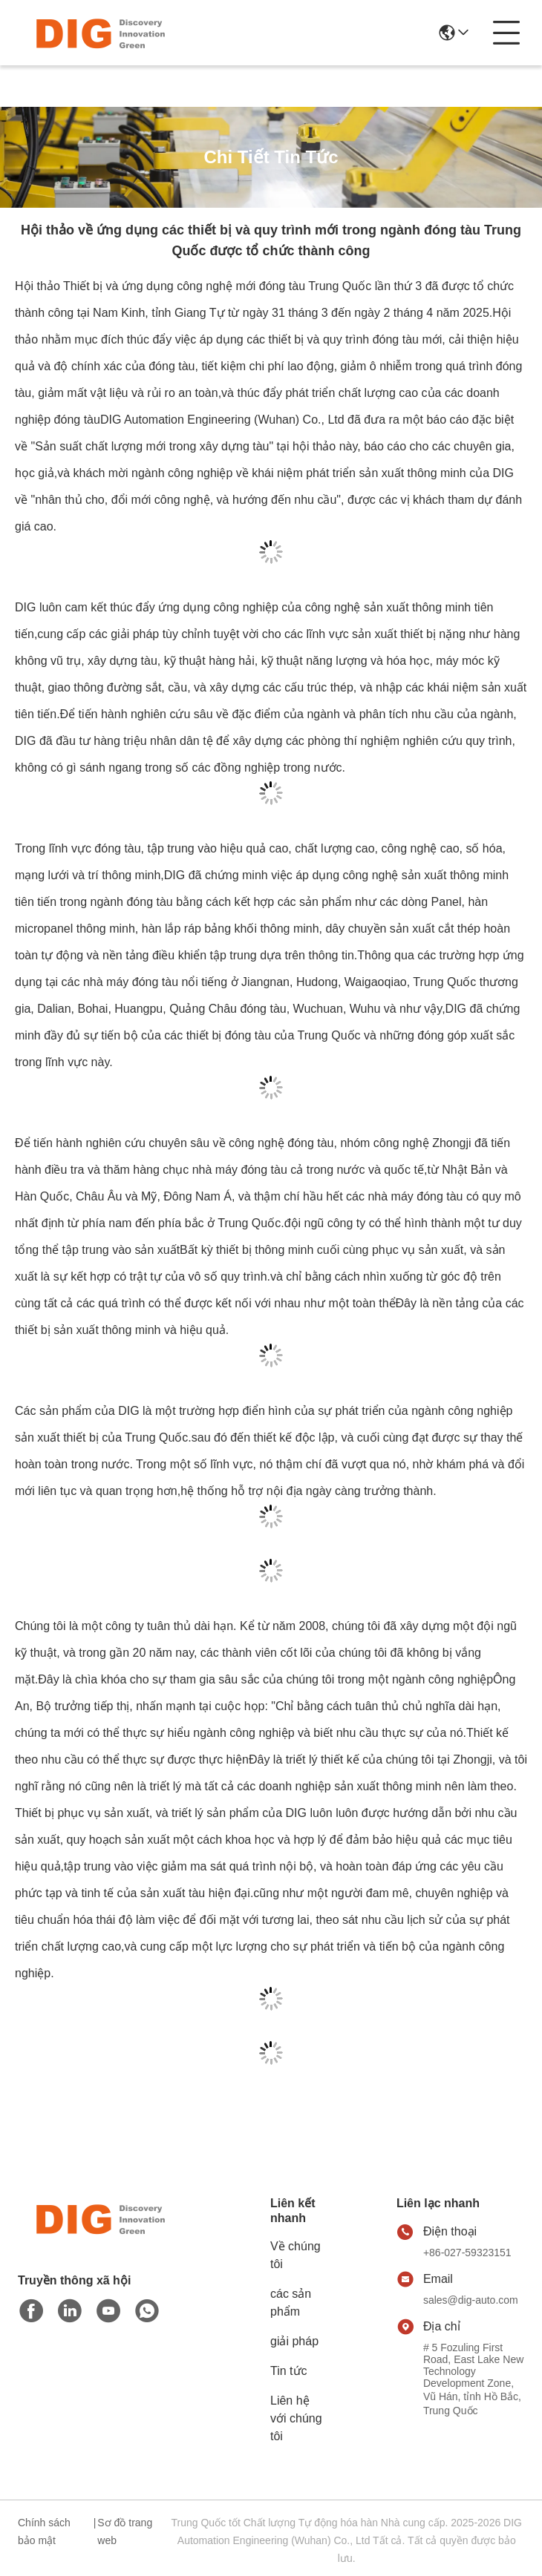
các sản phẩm (290, 2302)
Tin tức (288, 2371)
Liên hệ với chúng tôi (296, 2418)
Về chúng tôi (295, 2255)
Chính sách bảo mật (44, 2531)
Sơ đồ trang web (124, 2531)
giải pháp (294, 2341)
